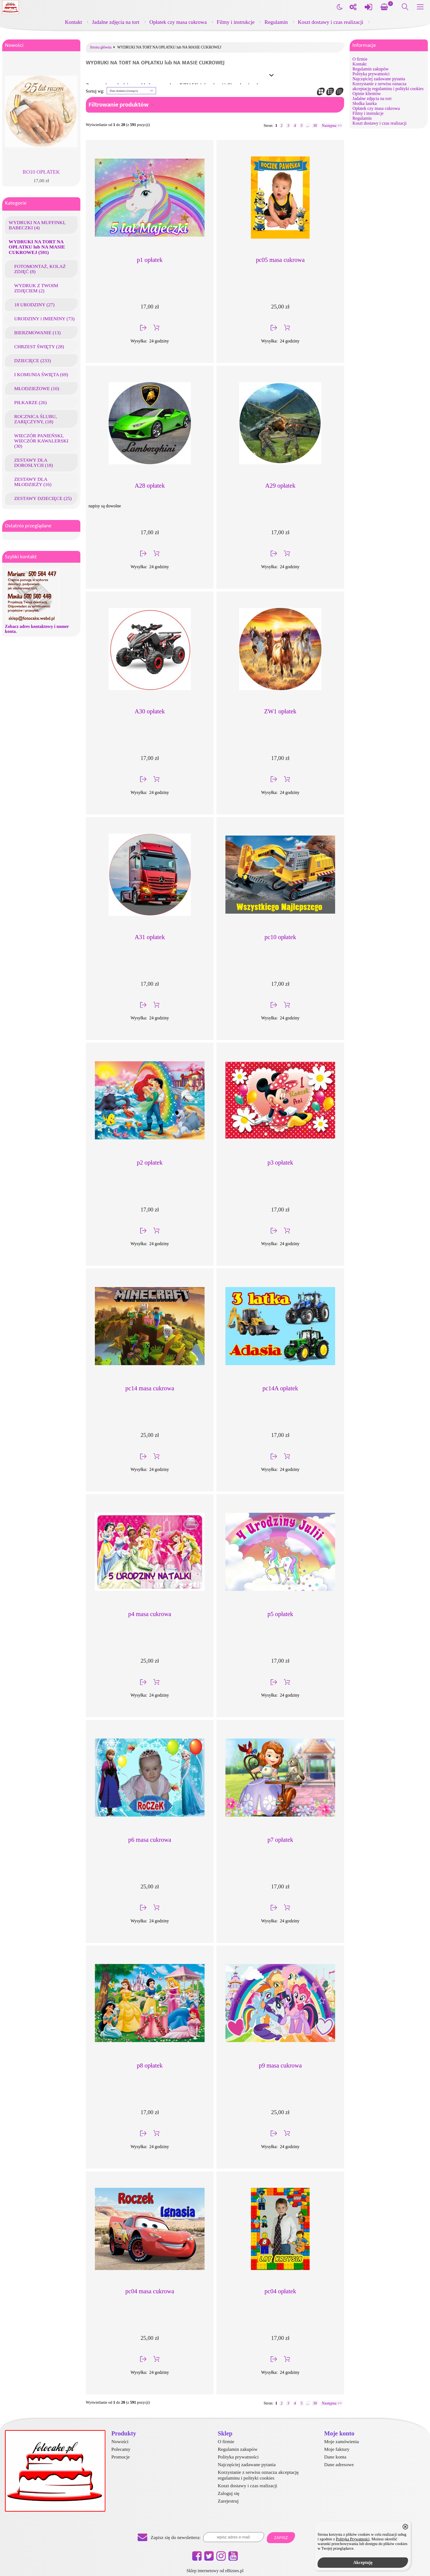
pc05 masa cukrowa (280, 259)
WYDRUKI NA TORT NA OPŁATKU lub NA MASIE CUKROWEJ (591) (37, 247)
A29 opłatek (280, 485)
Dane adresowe (339, 2464)
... (307, 125)
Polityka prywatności (371, 74)
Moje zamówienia (341, 2441)
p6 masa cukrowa (149, 1839)
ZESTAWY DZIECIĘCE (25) (43, 498)
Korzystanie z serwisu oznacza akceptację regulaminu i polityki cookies (387, 86)
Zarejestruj (228, 2501)
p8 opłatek (150, 2065)
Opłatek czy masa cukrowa (178, 22)
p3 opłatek (280, 1162)
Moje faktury (336, 2449)
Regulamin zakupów (370, 69)
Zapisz (281, 2537)
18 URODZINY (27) (34, 304)
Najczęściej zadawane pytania (378, 78)
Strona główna (100, 47)
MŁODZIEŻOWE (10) (36, 388)
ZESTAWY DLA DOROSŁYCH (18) (33, 462)
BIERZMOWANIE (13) (37, 332)
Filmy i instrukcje (235, 22)
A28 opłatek (150, 485)
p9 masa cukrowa (280, 2065)
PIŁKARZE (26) (30, 402)
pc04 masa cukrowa (149, 2291)
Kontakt (73, 22)
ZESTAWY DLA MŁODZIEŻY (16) (33, 481)
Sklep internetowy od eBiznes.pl (215, 2570)
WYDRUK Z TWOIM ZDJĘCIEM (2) (36, 288)
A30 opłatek (150, 711)
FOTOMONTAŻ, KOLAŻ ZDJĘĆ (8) (40, 269)
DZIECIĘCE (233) (32, 360)
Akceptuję (362, 2562)
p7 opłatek (280, 1839)
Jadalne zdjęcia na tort (116, 22)
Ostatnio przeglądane (28, 526)
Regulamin (276, 22)
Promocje (120, 2457)
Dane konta (335, 2457)
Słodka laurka (364, 103)
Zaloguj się (228, 2493)
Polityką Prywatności (353, 2539)
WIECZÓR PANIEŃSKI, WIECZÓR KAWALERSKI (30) (41, 441)
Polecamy (120, 2449)
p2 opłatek (150, 1162)
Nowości (14, 45)
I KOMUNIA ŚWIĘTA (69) (41, 374)
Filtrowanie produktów (119, 105)
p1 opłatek (150, 259)
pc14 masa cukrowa (149, 1388)
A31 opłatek (150, 937)
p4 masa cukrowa (149, 1614)
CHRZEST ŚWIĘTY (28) (39, 346)
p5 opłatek (280, 1614)
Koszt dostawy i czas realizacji (330, 22)
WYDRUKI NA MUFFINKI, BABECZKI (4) (37, 225)
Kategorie (16, 203)
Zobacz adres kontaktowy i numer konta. (37, 629)
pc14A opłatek (280, 1388)
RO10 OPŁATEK (41, 172)
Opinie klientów (366, 93)
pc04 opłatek (280, 2291)
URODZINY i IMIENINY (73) (44, 318)
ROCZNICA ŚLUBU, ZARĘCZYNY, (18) (35, 419)
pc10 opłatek (280, 937)
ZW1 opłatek (280, 711)
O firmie (359, 59)
